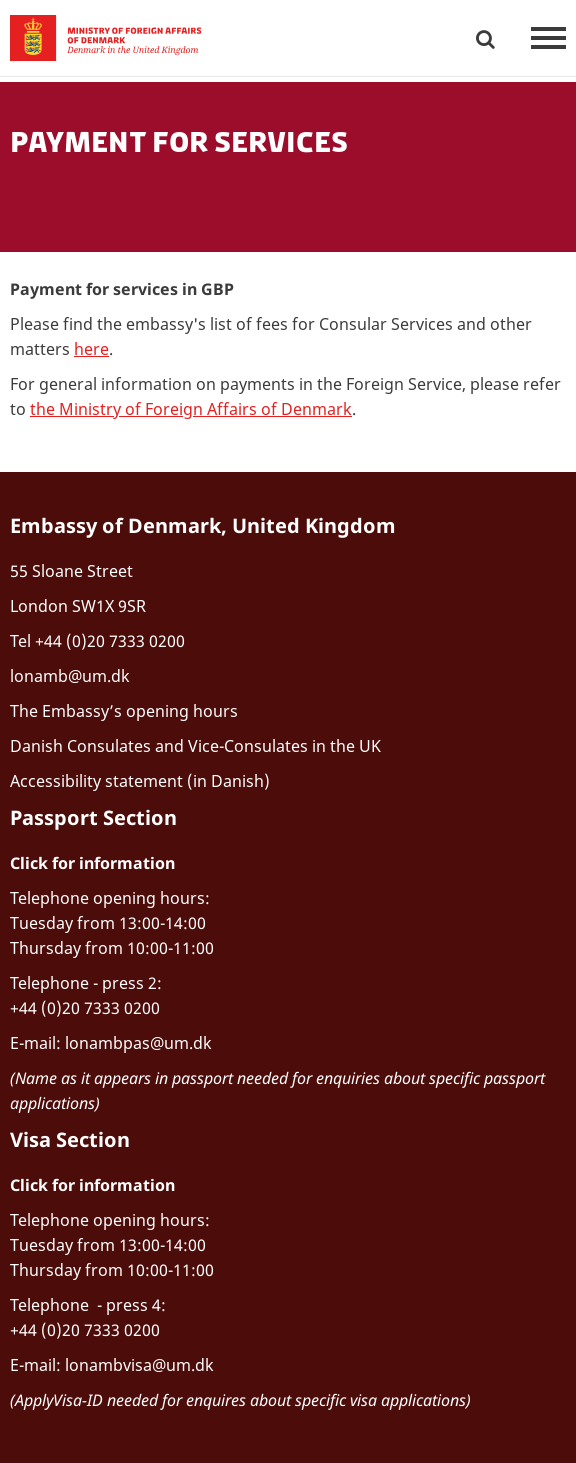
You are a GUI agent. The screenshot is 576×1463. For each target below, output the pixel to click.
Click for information (92, 863)
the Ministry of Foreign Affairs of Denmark (191, 409)
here (91, 349)
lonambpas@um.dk (138, 1043)
